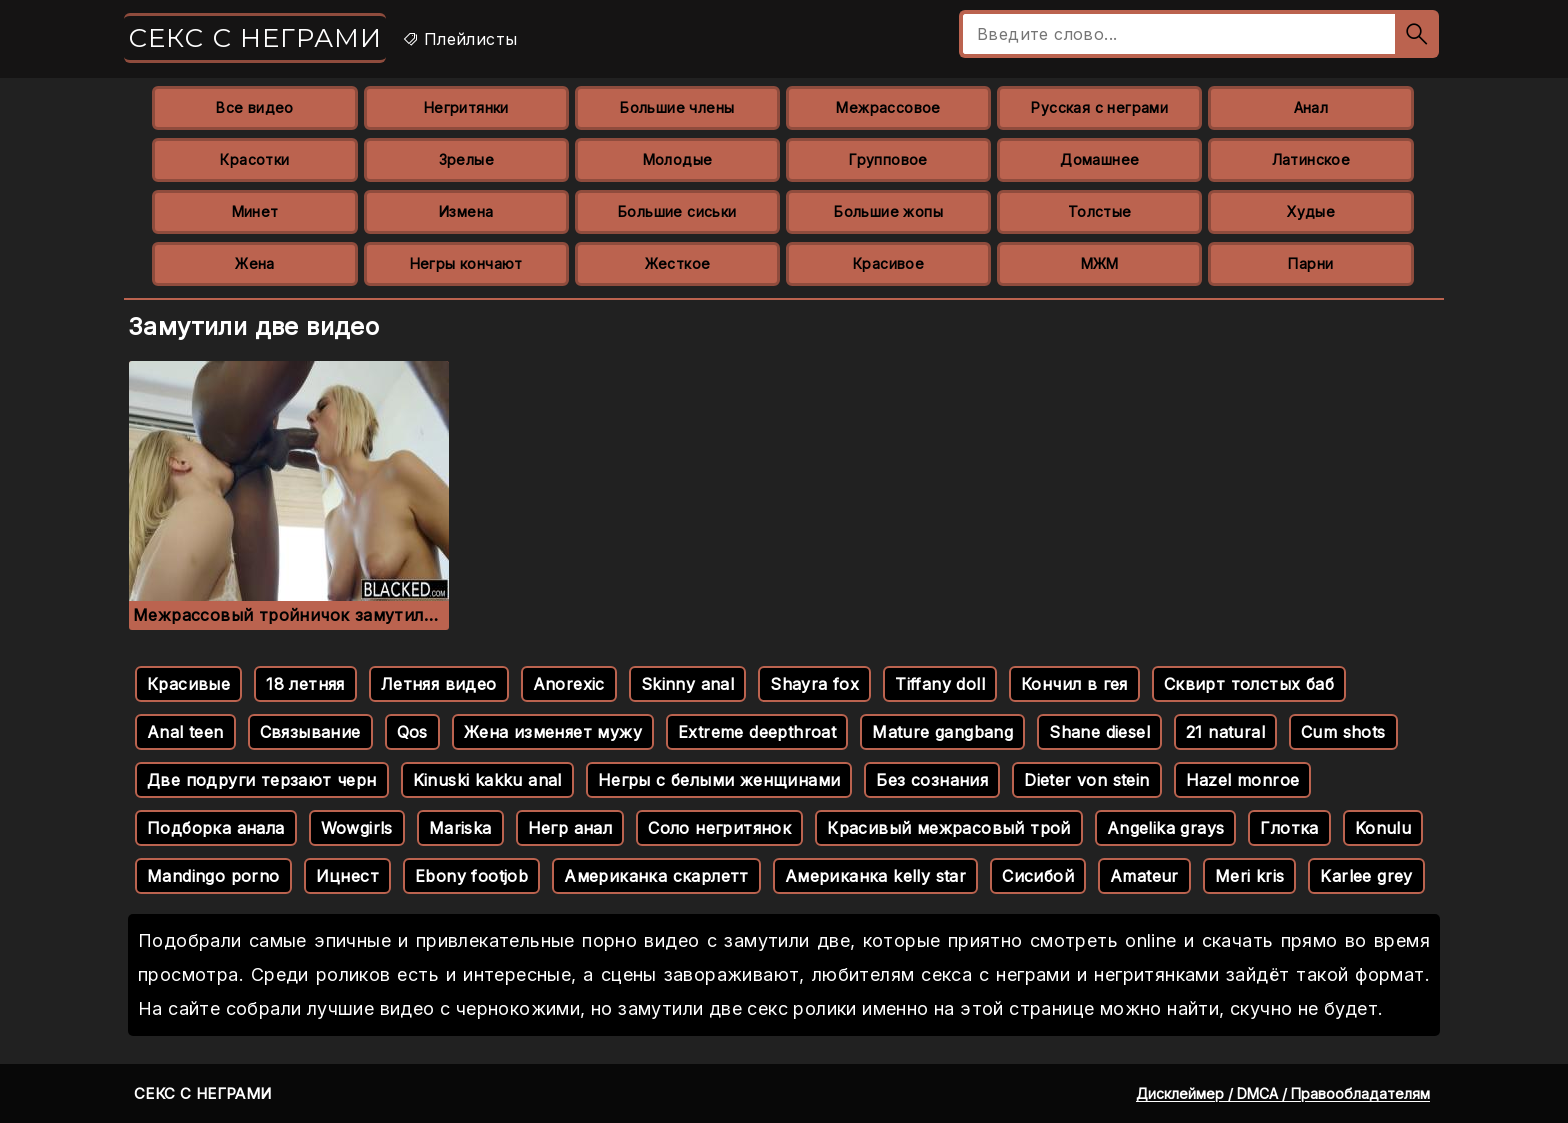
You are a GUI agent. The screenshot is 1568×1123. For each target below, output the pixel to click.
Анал (1311, 107)
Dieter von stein (1086, 780)
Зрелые (466, 159)
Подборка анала (216, 828)
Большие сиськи (677, 211)
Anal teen (185, 732)
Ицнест (347, 876)
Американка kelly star (875, 876)
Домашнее (1099, 159)
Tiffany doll (940, 684)
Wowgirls (357, 828)
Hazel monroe (1243, 780)
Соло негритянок (719, 828)
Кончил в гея (1074, 684)
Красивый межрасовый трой (949, 828)
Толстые (1100, 211)
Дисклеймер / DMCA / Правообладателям (1283, 1093)
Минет (255, 211)
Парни (1310, 263)
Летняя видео (439, 684)
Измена (466, 211)
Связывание (310, 732)
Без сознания (932, 780)
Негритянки (466, 107)
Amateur (1144, 876)
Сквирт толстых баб (1249, 684)
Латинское (1311, 159)
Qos (412, 732)
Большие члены (677, 107)
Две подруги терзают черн (262, 780)
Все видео (255, 107)
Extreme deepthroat (757, 732)
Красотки (254, 159)
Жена (255, 263)
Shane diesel (1099, 732)
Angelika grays (1166, 828)
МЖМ (1100, 263)
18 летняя (305, 684)
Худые (1311, 211)
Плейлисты (459, 39)
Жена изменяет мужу (553, 732)
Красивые (188, 684)
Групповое (888, 159)
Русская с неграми (1099, 107)
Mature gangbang (942, 732)
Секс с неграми (255, 38)
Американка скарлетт (656, 876)
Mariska (460, 828)
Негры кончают (466, 263)
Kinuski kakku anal (487, 780)
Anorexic (569, 684)
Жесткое (678, 263)
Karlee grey (1366, 876)
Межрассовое (888, 107)
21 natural (1225, 732)
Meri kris (1250, 876)
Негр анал (570, 828)
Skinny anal (687, 684)
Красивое (888, 263)
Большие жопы (888, 211)
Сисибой (1038, 876)
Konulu (1383, 828)
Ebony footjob (471, 876)
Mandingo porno (213, 876)
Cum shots (1343, 732)
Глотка (1289, 828)
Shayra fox (814, 684)
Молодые (678, 159)
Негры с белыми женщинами (719, 780)
